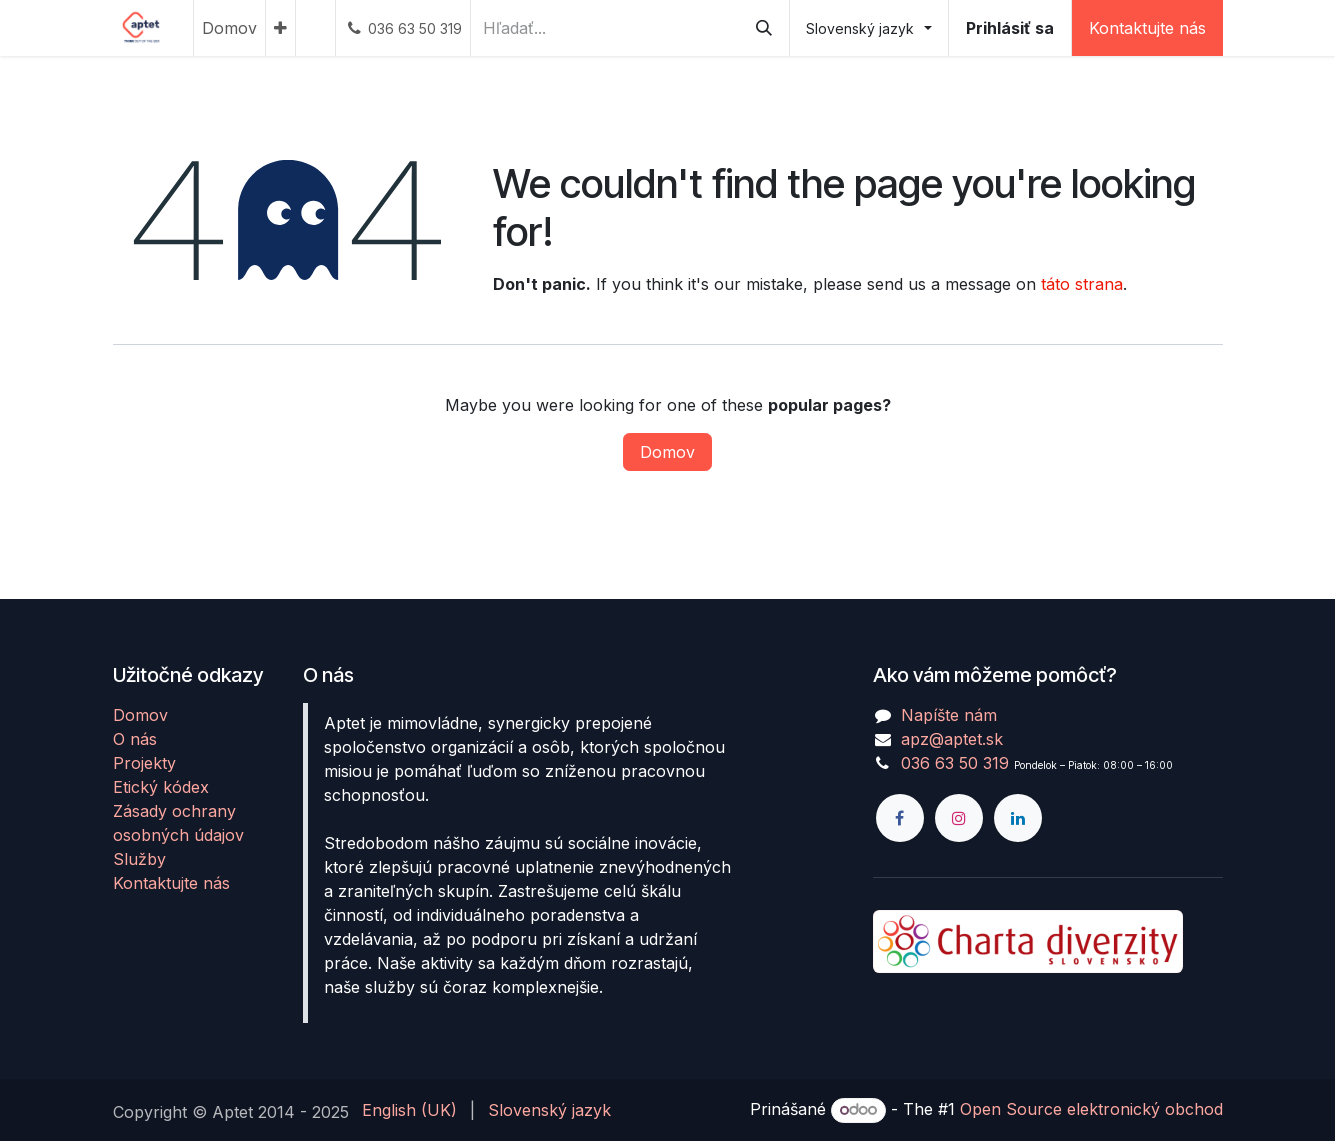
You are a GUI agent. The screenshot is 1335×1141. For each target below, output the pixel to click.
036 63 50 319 (955, 763)
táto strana (1082, 284)
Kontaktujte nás (1147, 28)
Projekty (144, 763)
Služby (139, 859)
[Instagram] (959, 818)
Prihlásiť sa (1010, 28)
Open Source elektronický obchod (1091, 1109)
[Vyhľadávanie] (764, 28)
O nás (135, 739)
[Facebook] (900, 818)
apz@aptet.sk (952, 739)
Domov (667, 452)
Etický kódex (161, 787)
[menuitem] (229, 28)
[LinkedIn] (1018, 818)
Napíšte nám (949, 715)
